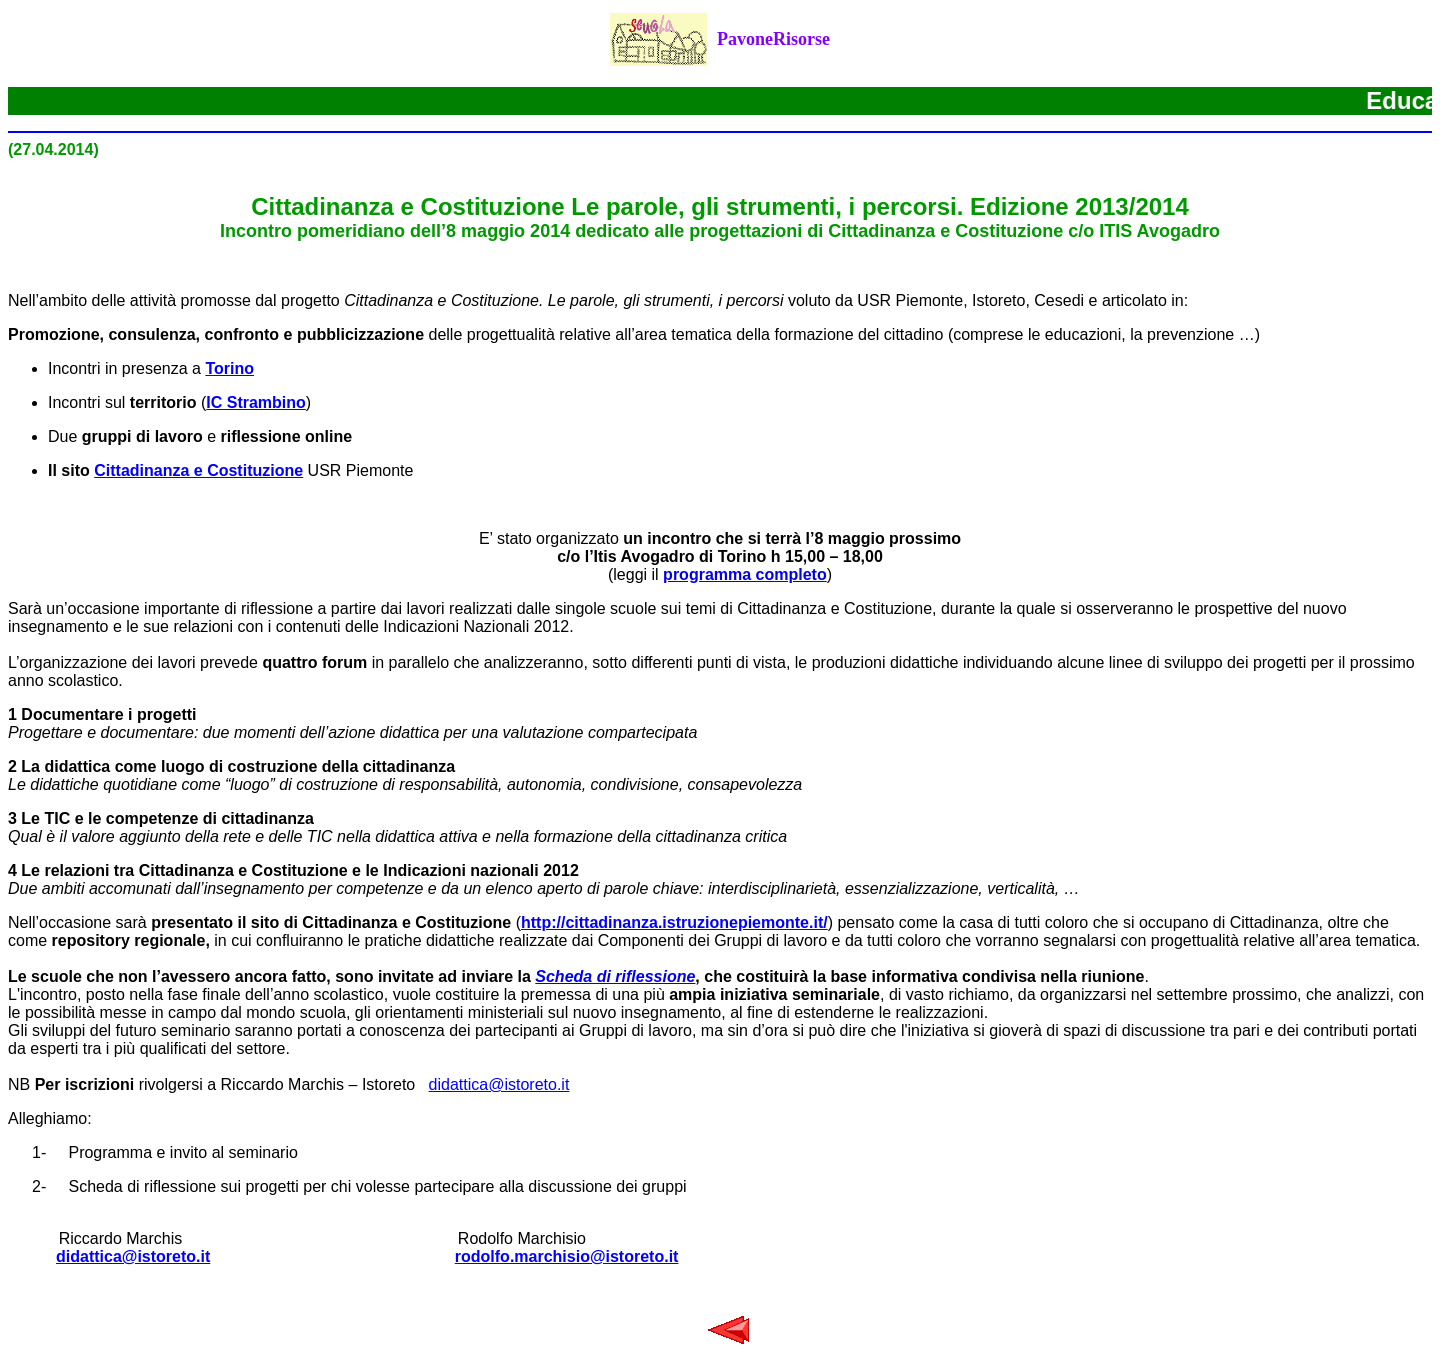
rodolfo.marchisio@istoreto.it (567, 1256)
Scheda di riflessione (615, 976)
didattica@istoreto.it (499, 1084)
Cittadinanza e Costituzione (198, 470)
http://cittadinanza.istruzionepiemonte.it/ (674, 922)
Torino (229, 368)
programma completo (745, 574)
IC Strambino (256, 402)
